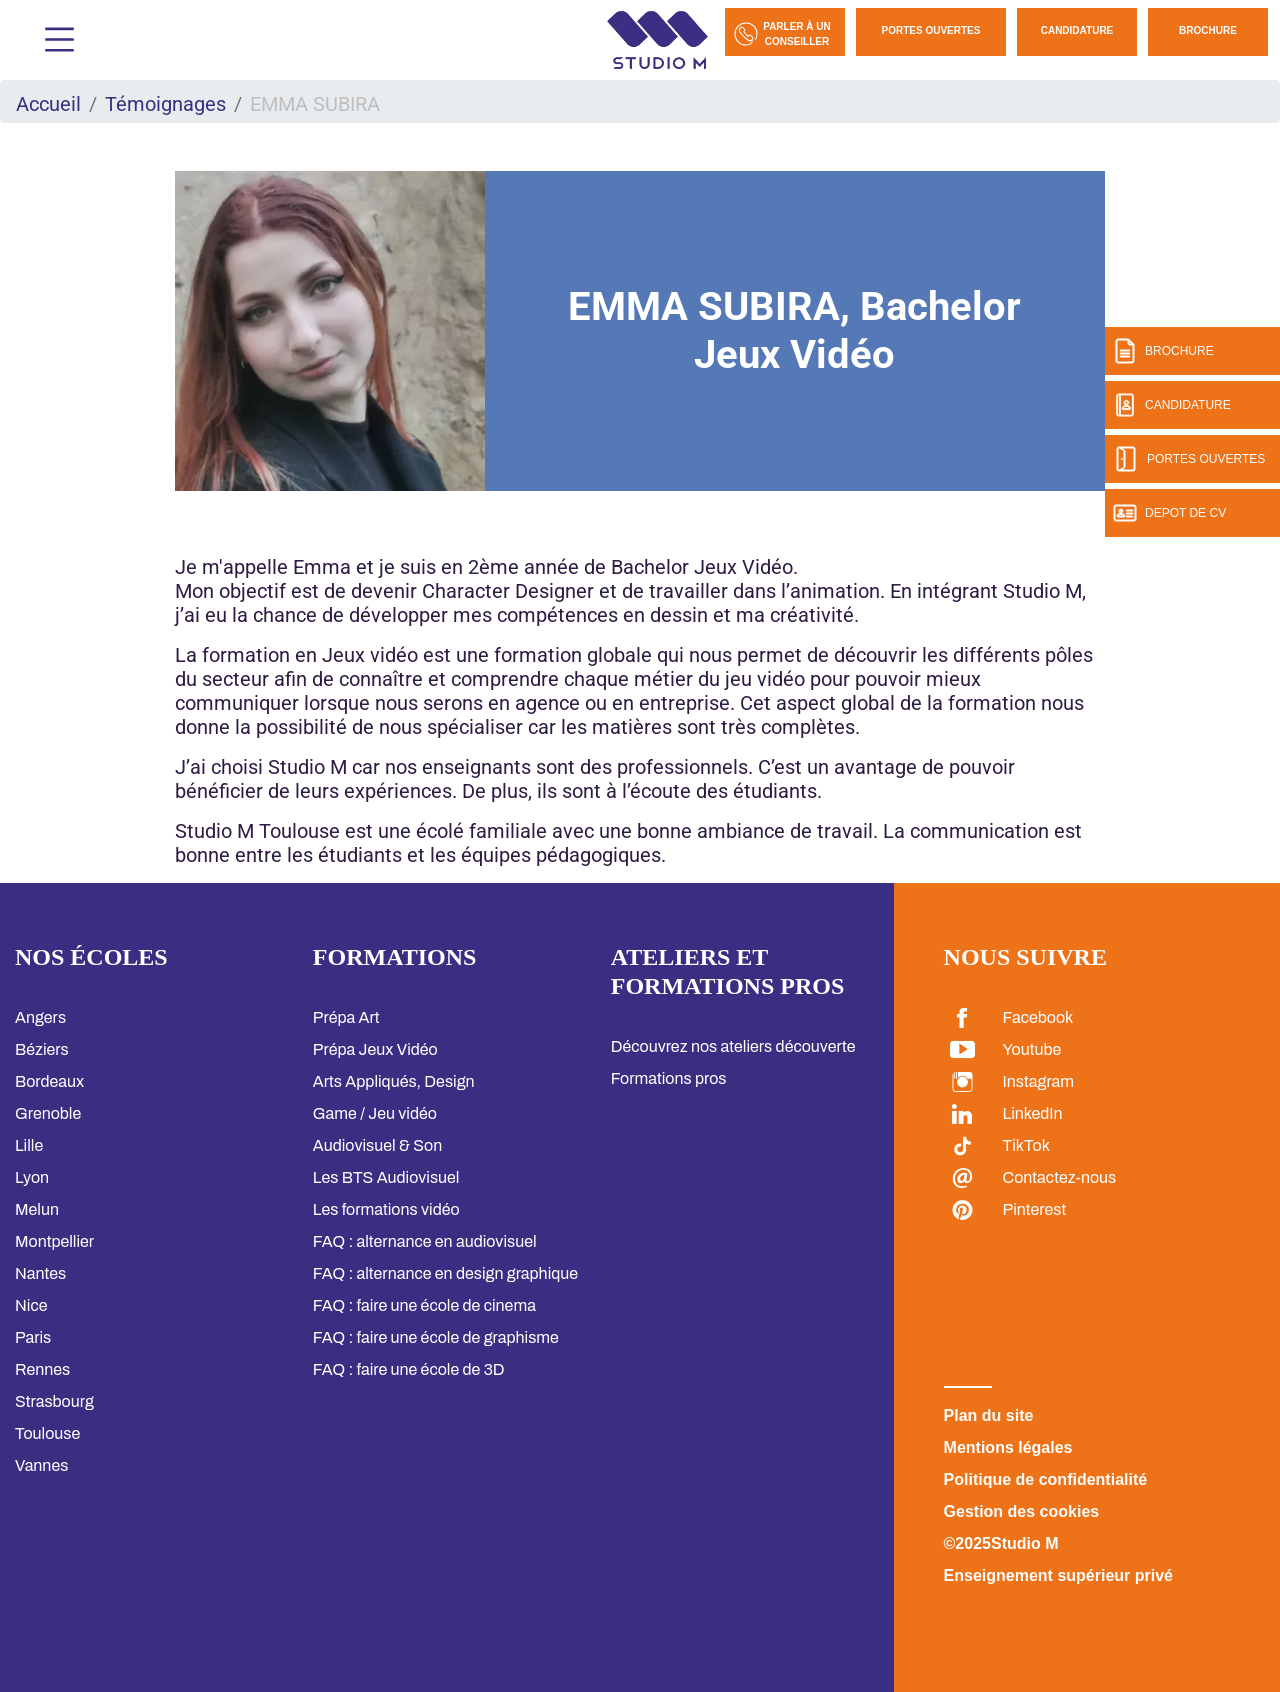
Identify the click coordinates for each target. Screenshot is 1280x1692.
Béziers (42, 1049)
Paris (33, 1337)
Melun (37, 1209)
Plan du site (989, 1415)
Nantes (40, 1273)
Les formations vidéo (386, 1209)
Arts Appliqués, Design (394, 1081)
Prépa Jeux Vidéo (375, 1049)
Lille (29, 1145)
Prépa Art (346, 1017)
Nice (31, 1305)
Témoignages (165, 104)
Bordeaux (49, 1081)
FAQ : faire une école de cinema (424, 1305)
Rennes (42, 1369)
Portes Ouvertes (931, 30)
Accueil (48, 104)
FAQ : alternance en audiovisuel (425, 1241)
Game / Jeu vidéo (375, 1113)
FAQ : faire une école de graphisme (436, 1337)
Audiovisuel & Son (377, 1145)
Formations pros (669, 1078)
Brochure (1208, 30)
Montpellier (54, 1241)
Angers (40, 1017)
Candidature (1077, 30)
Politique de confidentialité (1046, 1479)
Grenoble (48, 1113)
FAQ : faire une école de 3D (409, 1369)
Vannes (41, 1465)
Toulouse (47, 1433)
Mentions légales (1008, 1447)
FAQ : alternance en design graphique (445, 1273)
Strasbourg (54, 1401)
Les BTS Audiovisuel (386, 1177)
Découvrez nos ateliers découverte (733, 1046)
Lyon (32, 1177)
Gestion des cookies (1022, 1511)
